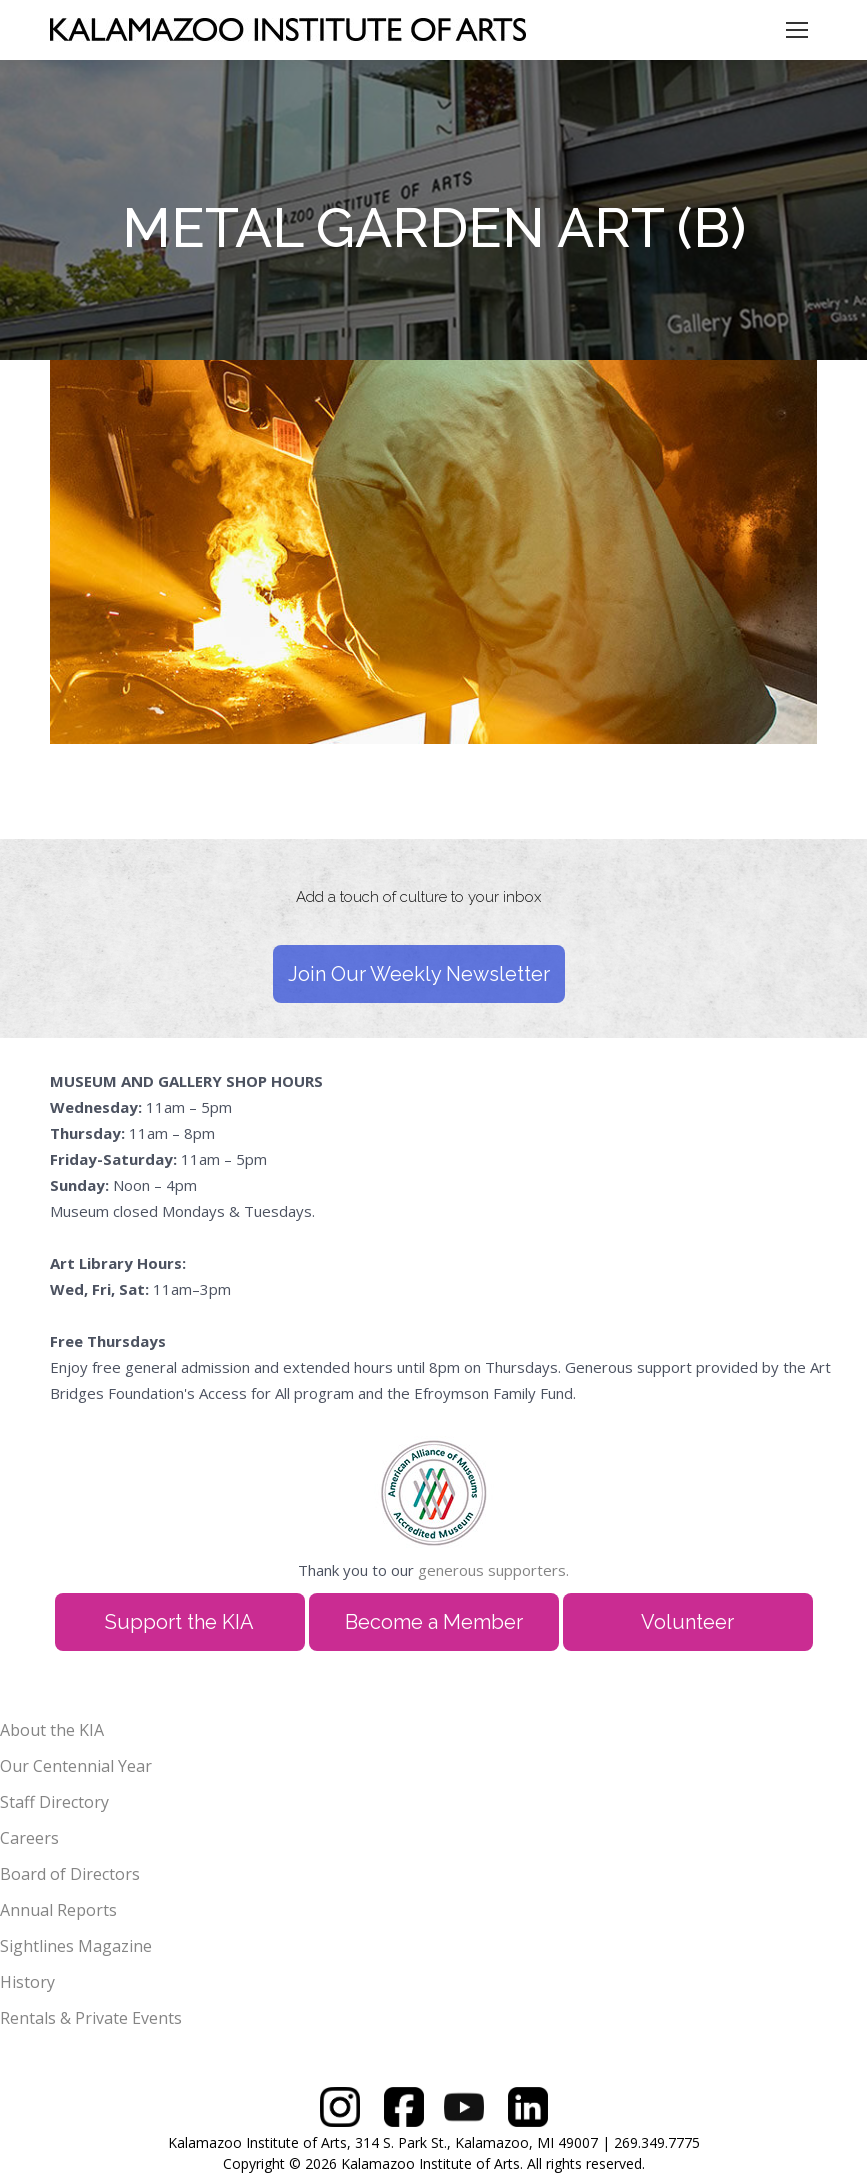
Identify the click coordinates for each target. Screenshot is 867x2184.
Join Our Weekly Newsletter (419, 974)
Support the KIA (179, 1622)
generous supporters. (493, 1570)
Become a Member (434, 1622)
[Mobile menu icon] (797, 30)
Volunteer (687, 1622)
